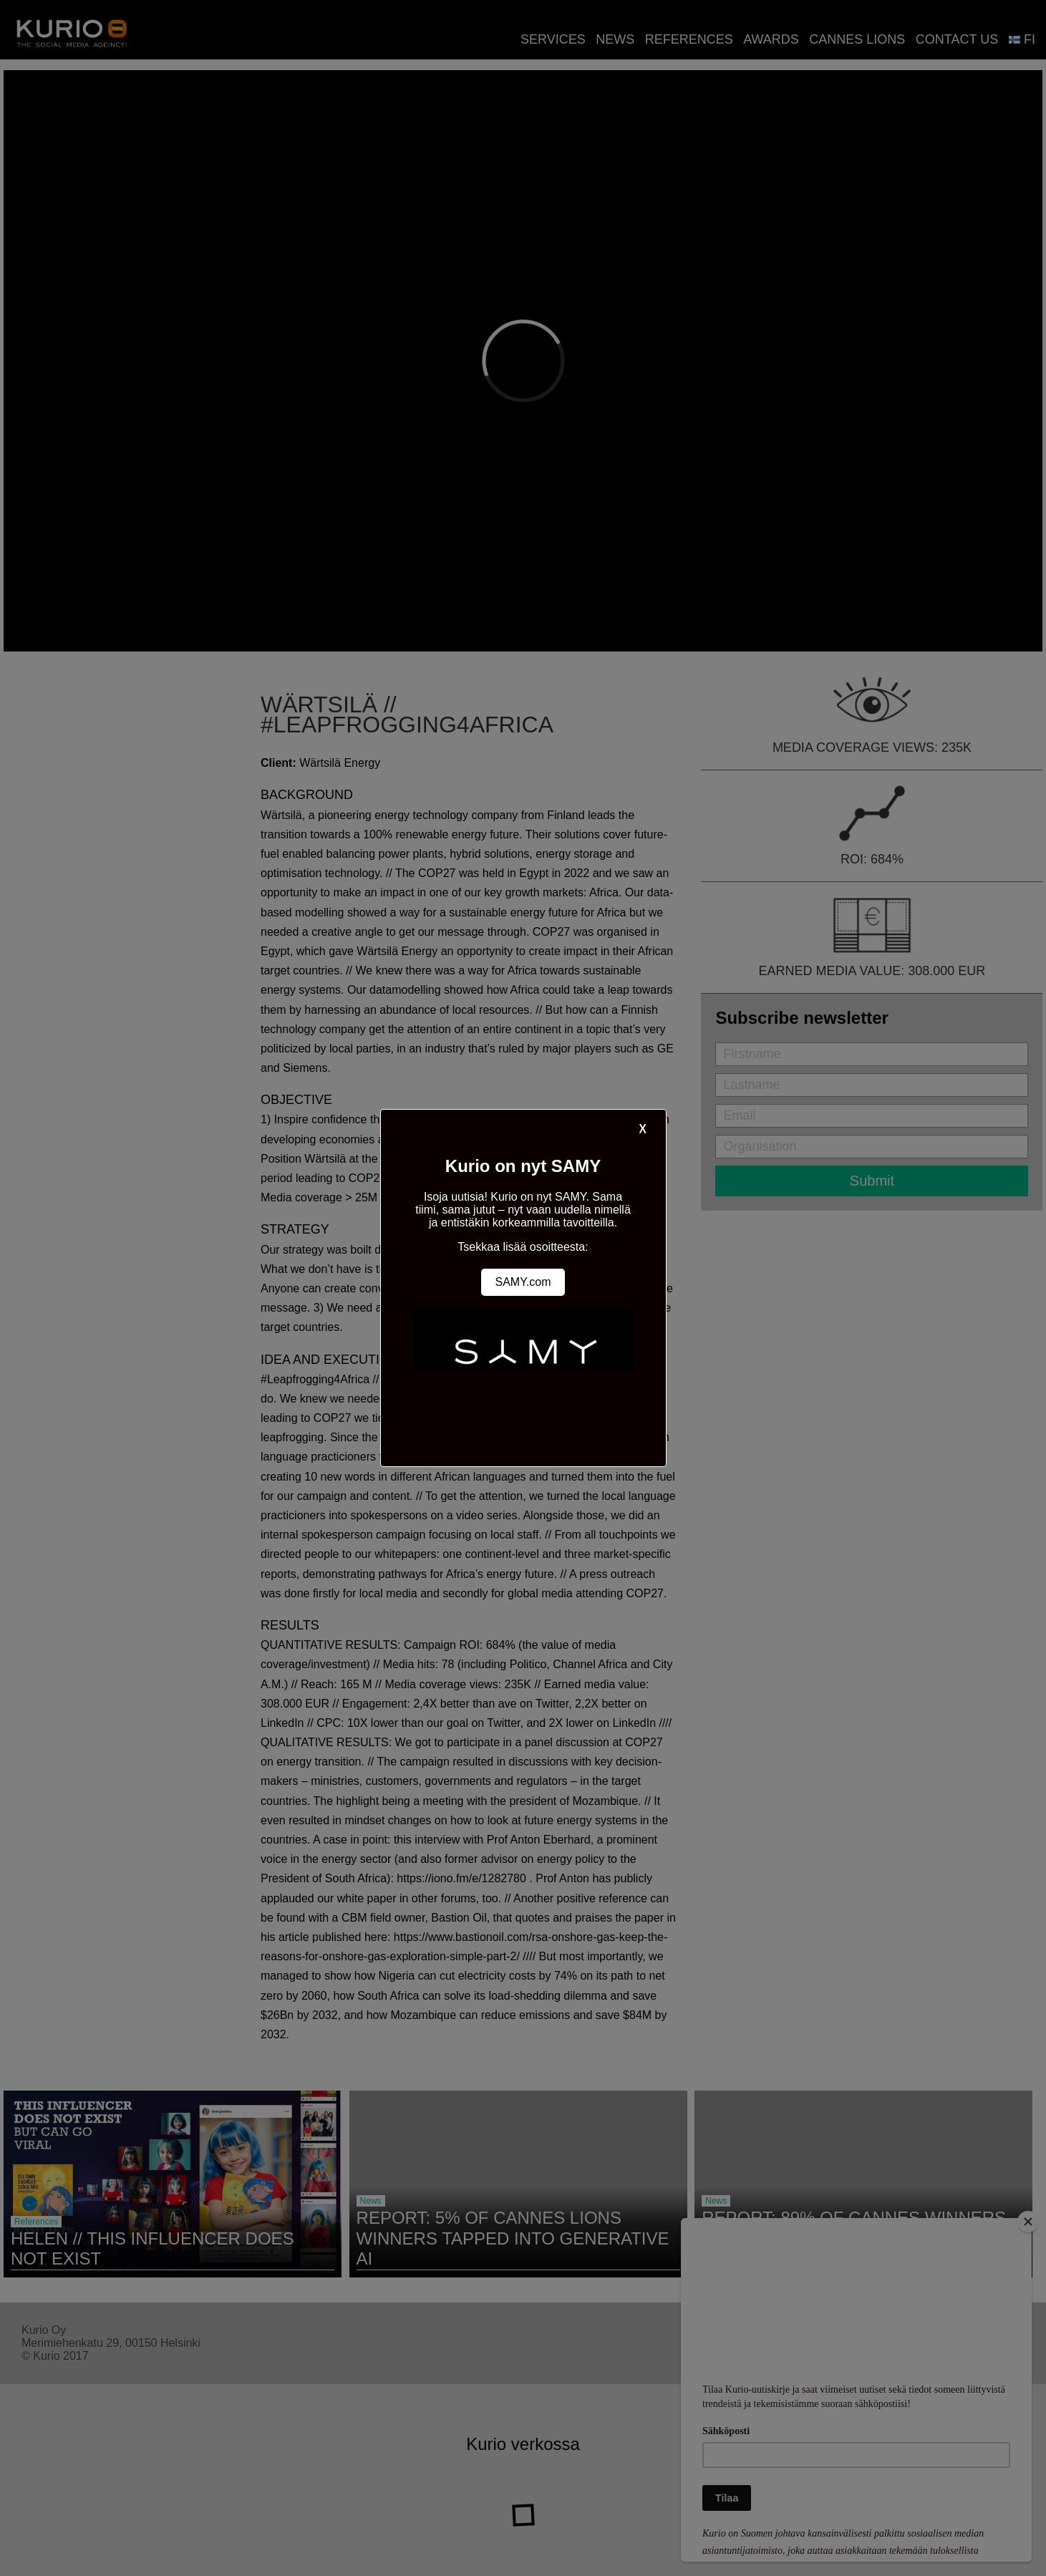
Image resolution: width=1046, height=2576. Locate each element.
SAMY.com (523, 1282)
